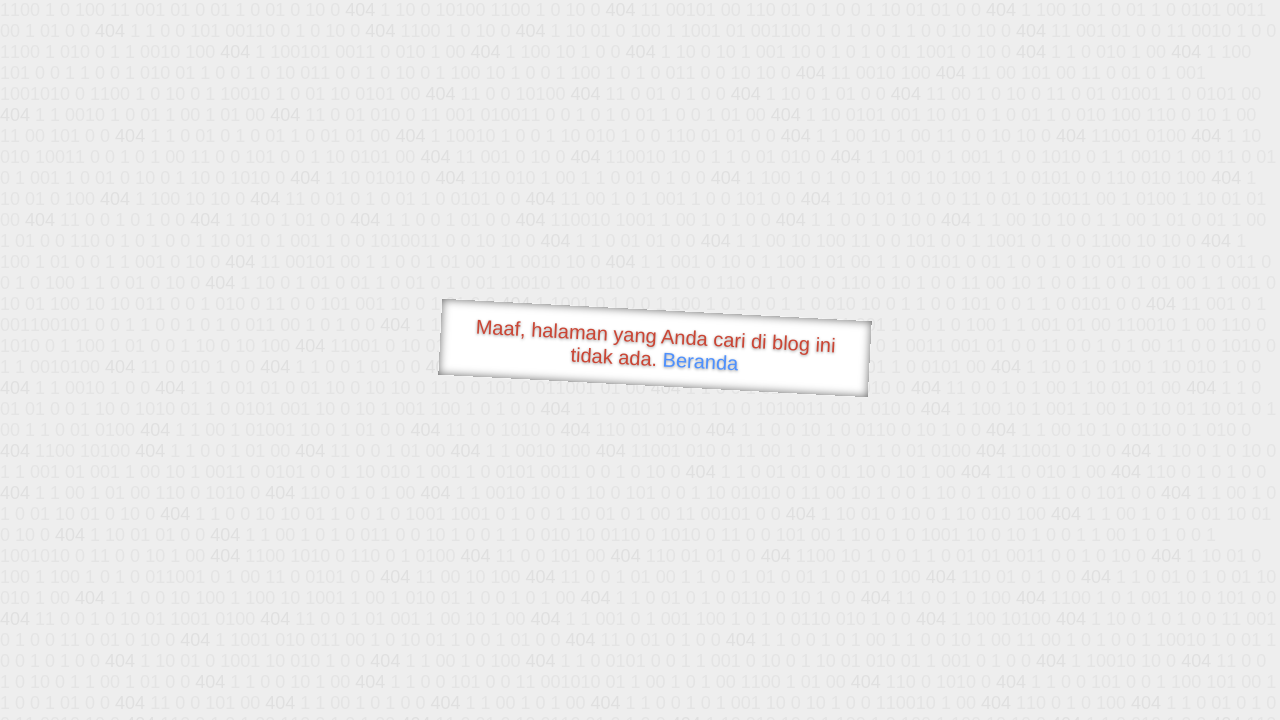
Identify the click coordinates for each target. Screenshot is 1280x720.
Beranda (700, 361)
